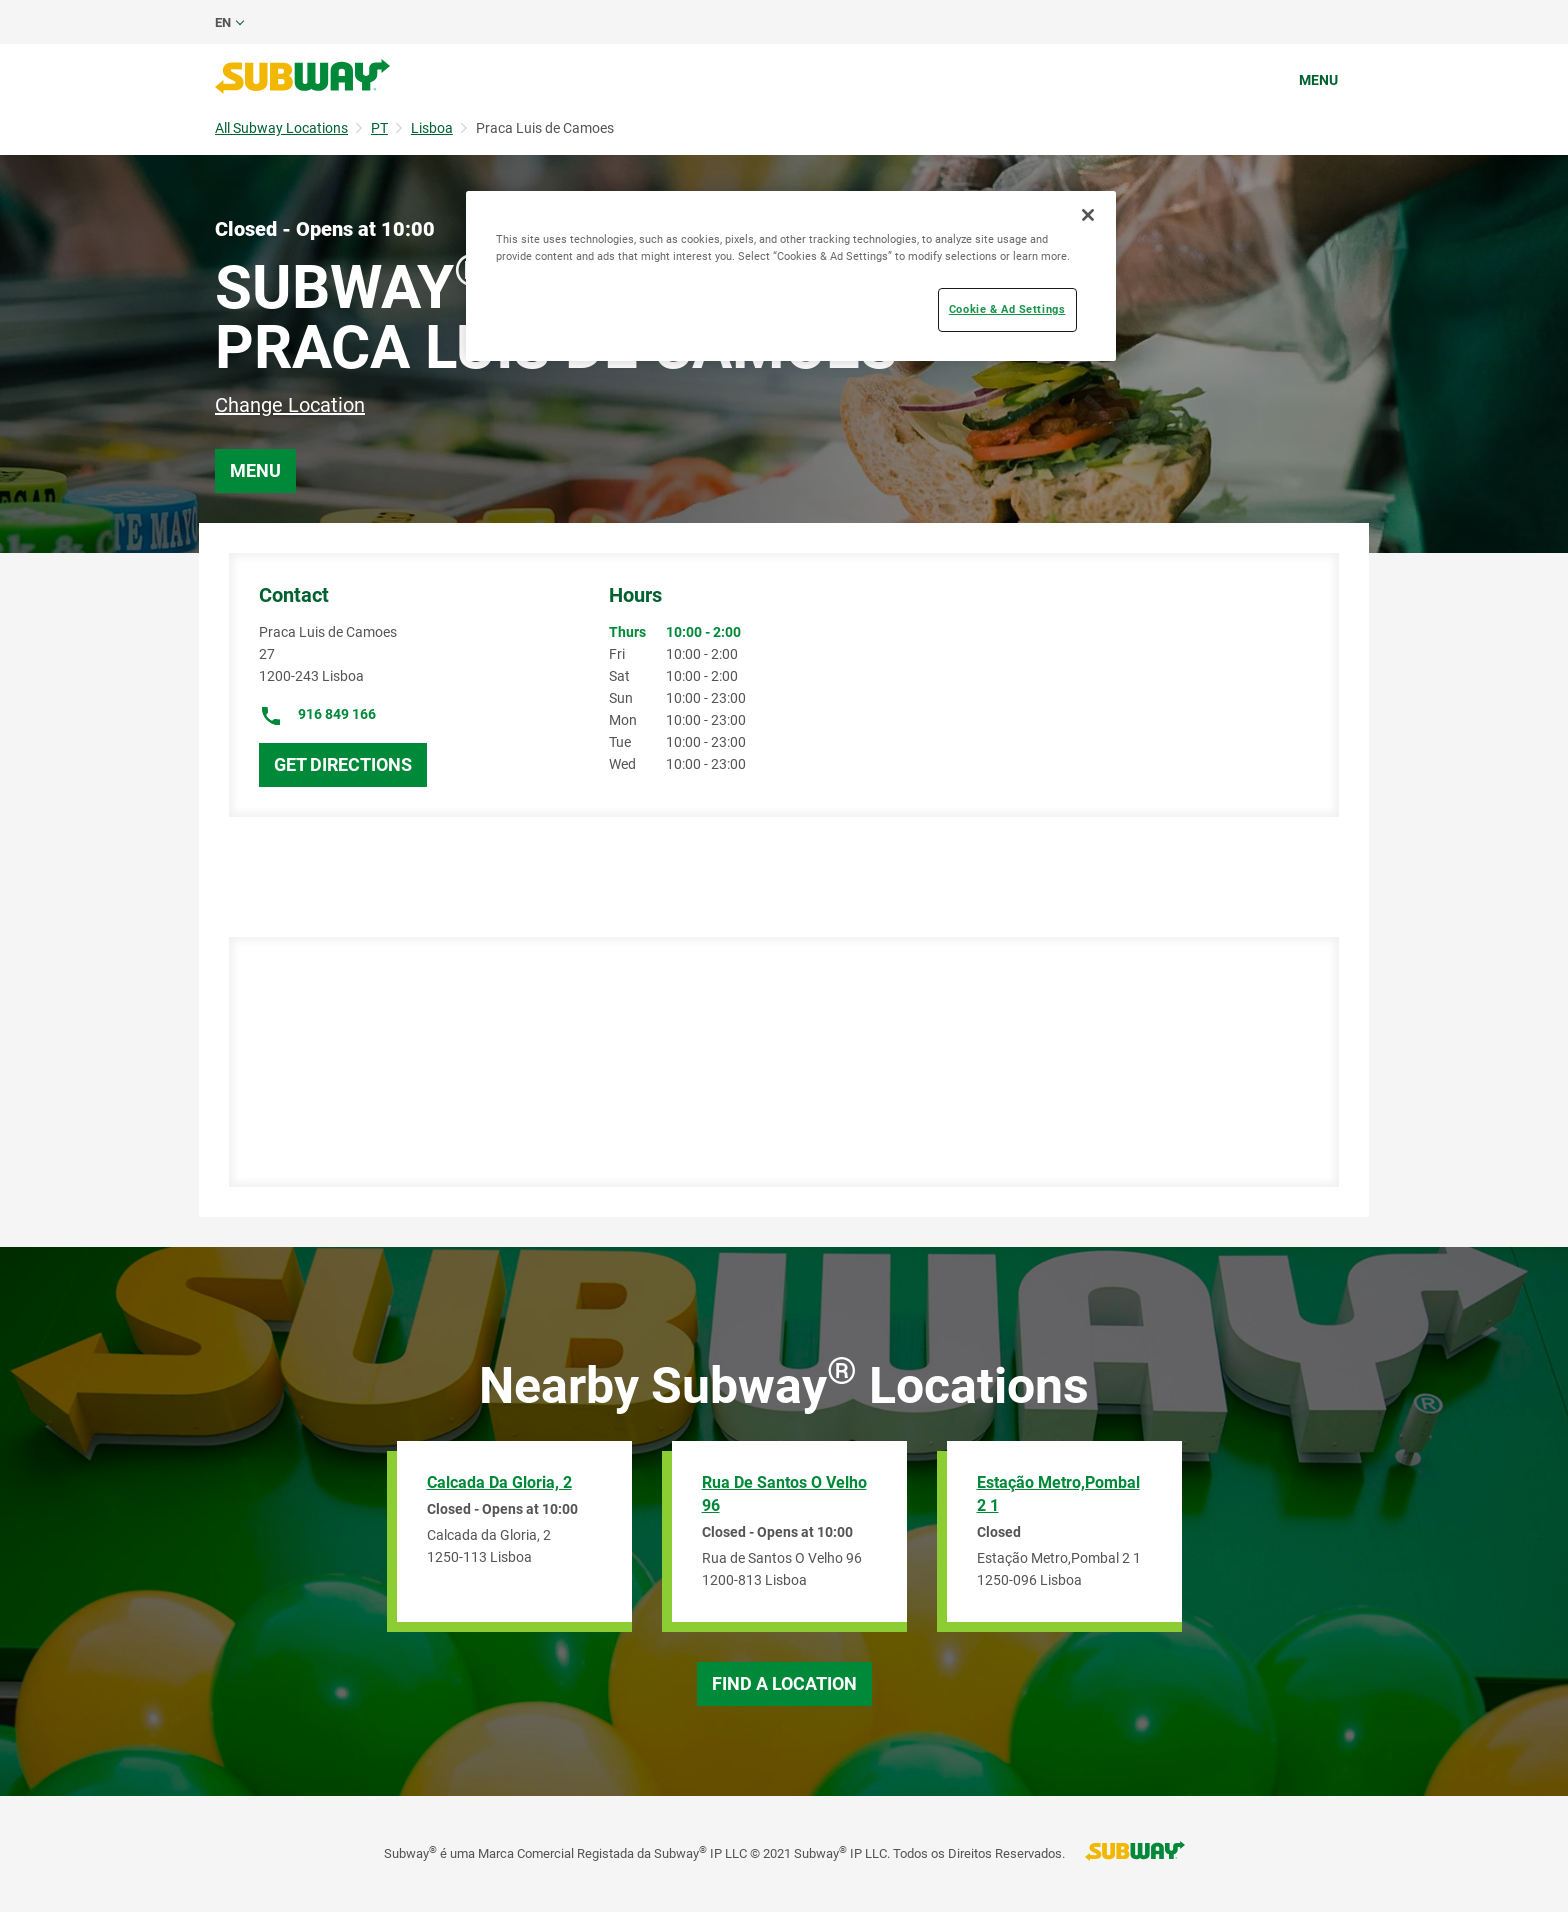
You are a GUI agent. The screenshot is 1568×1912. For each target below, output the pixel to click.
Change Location (290, 405)
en (223, 22)
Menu (1318, 80)
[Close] (1088, 215)
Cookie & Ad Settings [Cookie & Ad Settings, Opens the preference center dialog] (1007, 309)
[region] (791, 276)
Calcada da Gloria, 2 (499, 1482)
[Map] (776, 1062)
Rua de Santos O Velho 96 (784, 1494)
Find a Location (784, 1683)
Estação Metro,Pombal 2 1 (1058, 1494)
